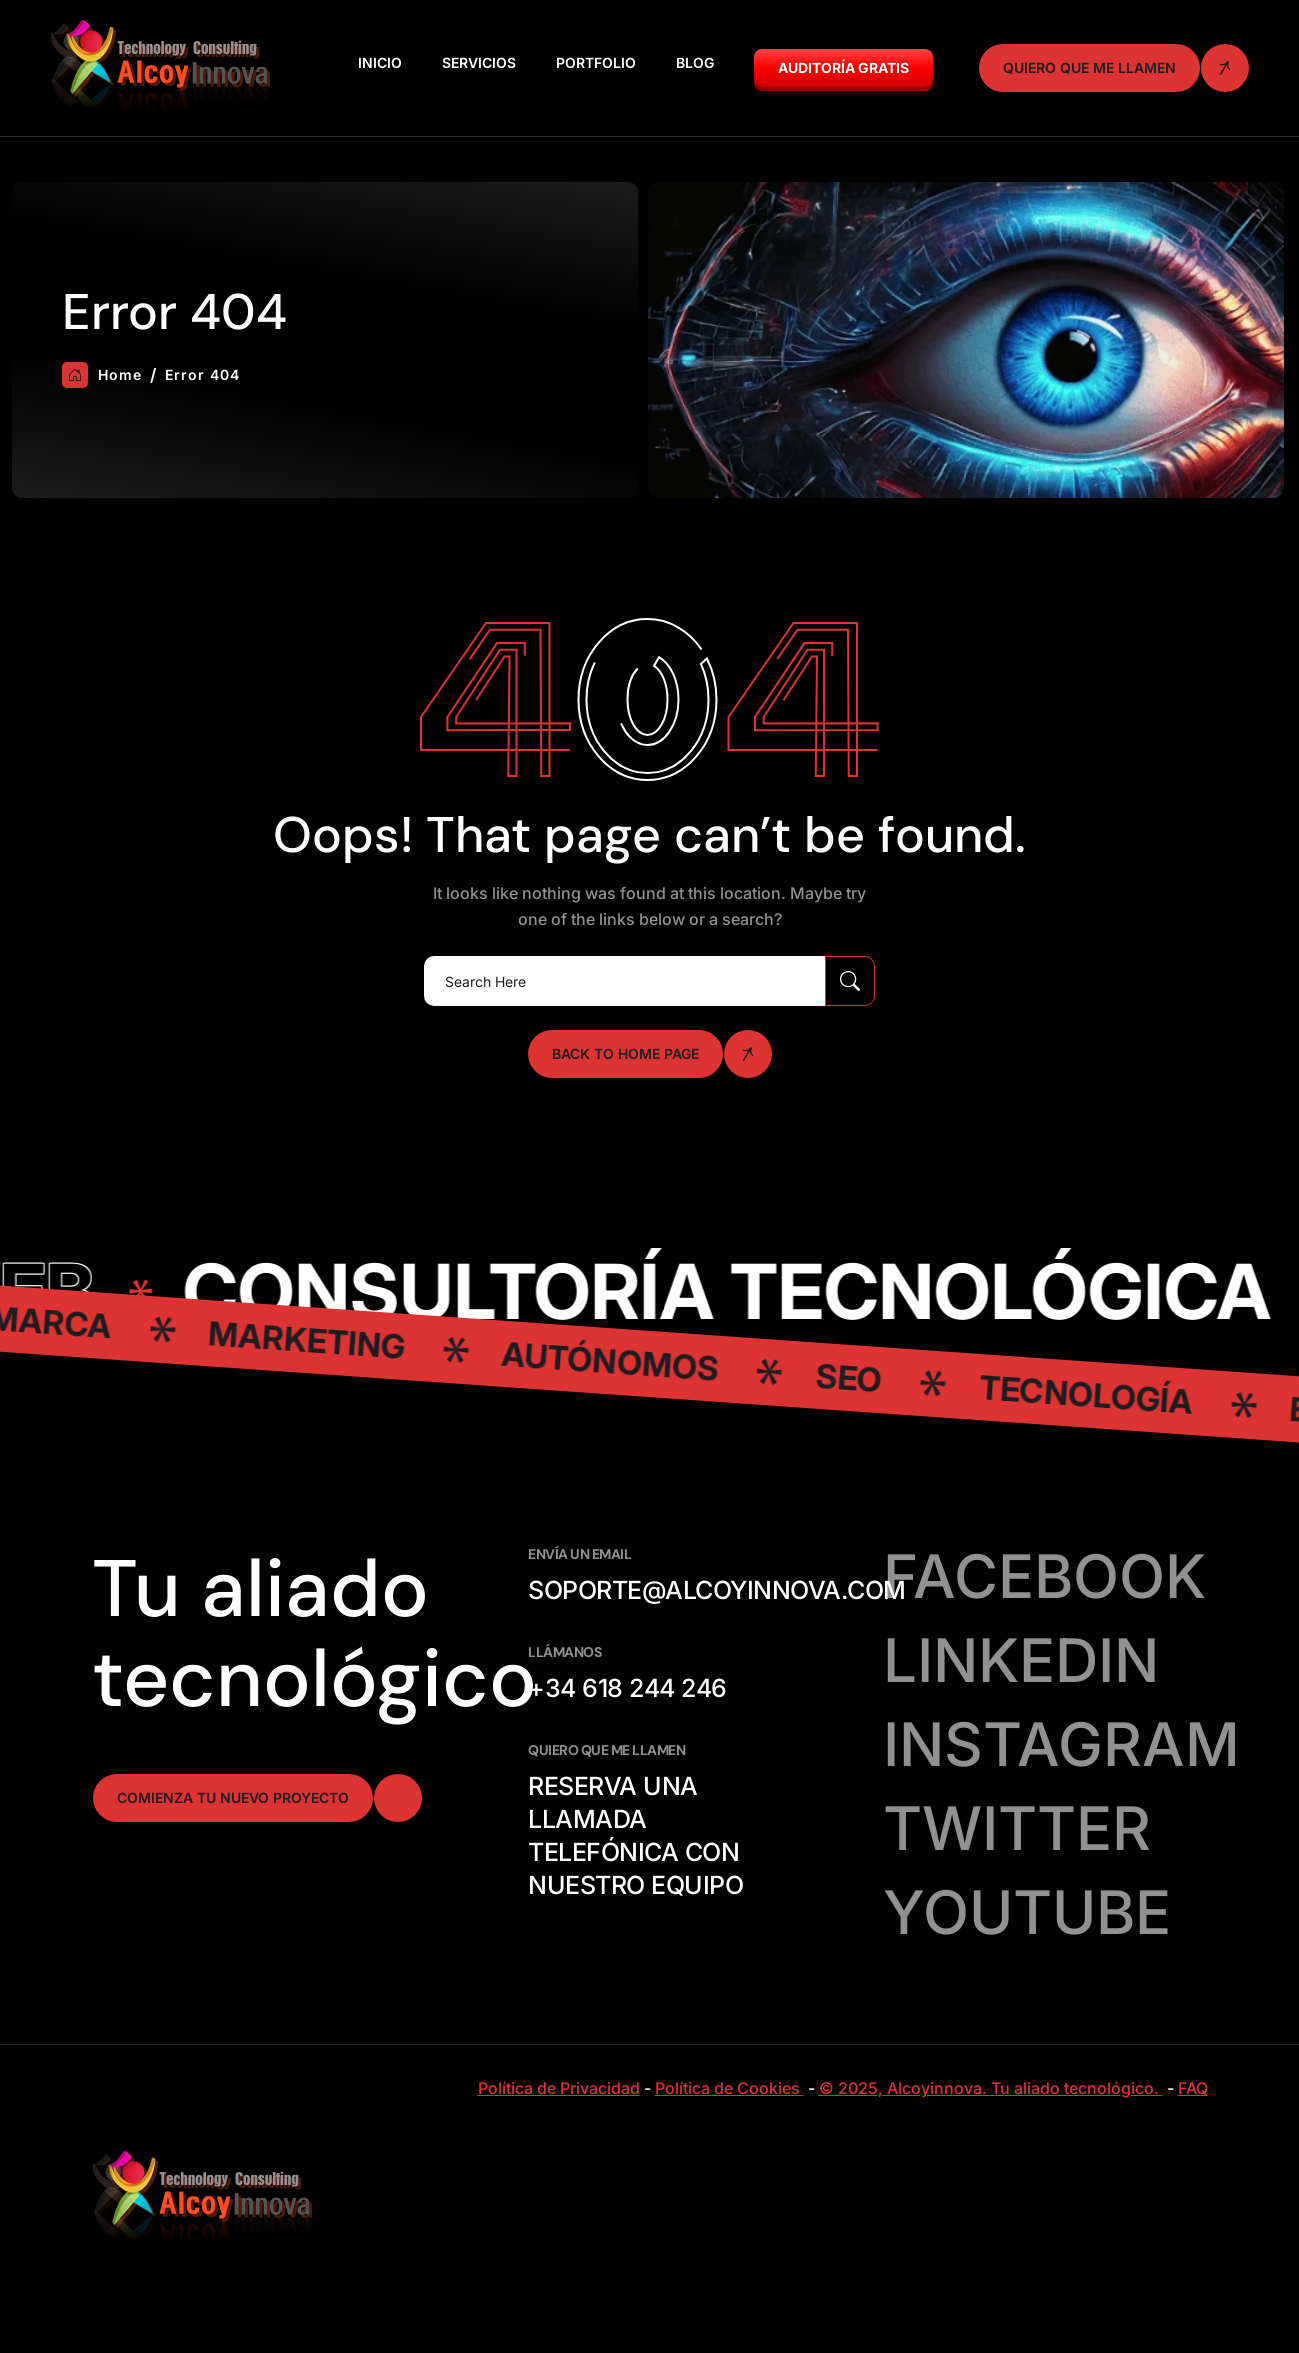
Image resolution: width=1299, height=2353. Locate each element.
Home (102, 375)
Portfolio (596, 62)
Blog (695, 62)
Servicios (479, 62)
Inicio (380, 62)
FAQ (1193, 2088)
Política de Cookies (729, 2088)
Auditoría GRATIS (843, 67)
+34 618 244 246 (627, 1688)
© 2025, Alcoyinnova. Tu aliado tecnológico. (991, 2088)
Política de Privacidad (559, 2088)
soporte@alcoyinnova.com (717, 1590)
